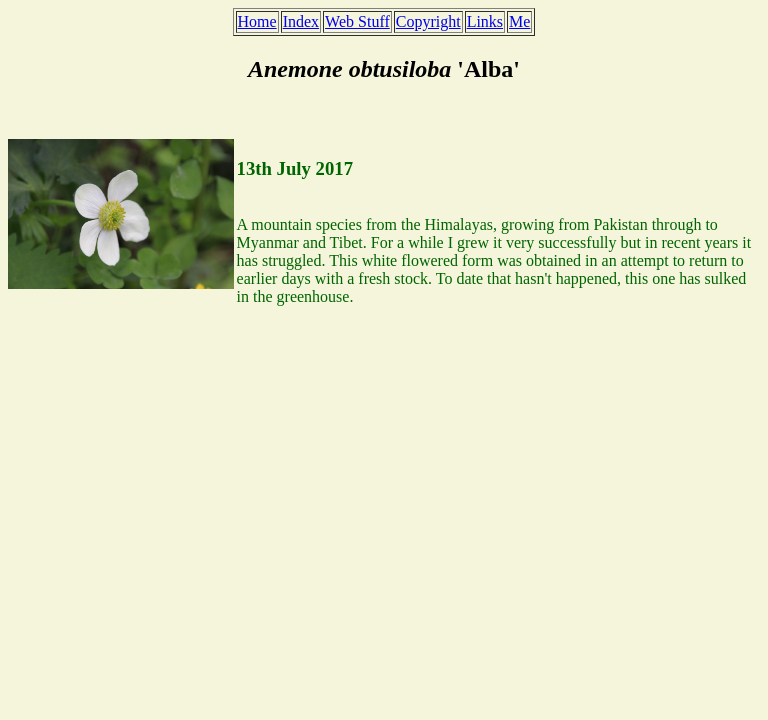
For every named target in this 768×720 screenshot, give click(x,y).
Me (519, 21)
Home (257, 21)
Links (485, 21)
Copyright (428, 21)
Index (301, 21)
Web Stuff (357, 21)
